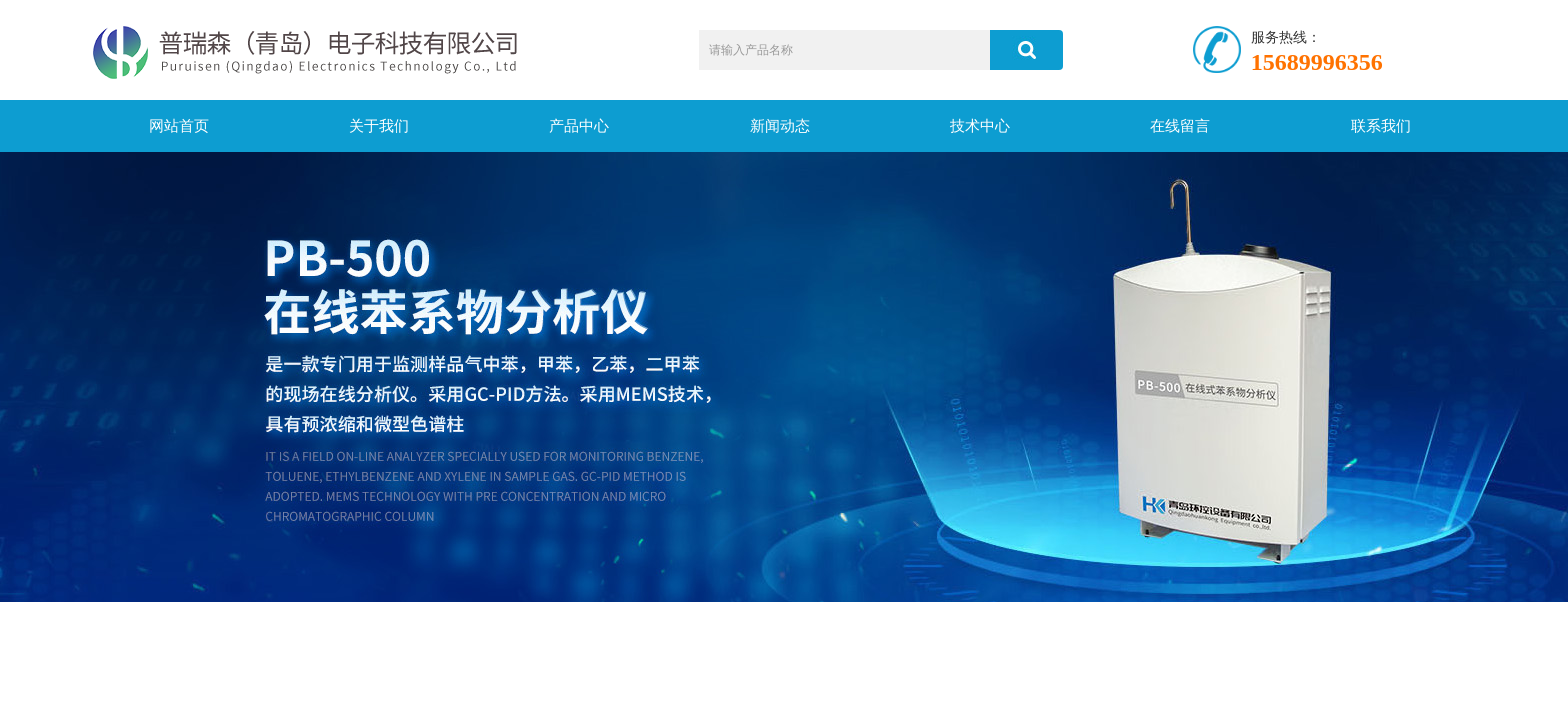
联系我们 (1381, 126)
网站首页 (179, 126)
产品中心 (579, 126)
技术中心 (980, 126)
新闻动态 (780, 126)
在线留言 (1180, 126)
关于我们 (379, 126)
